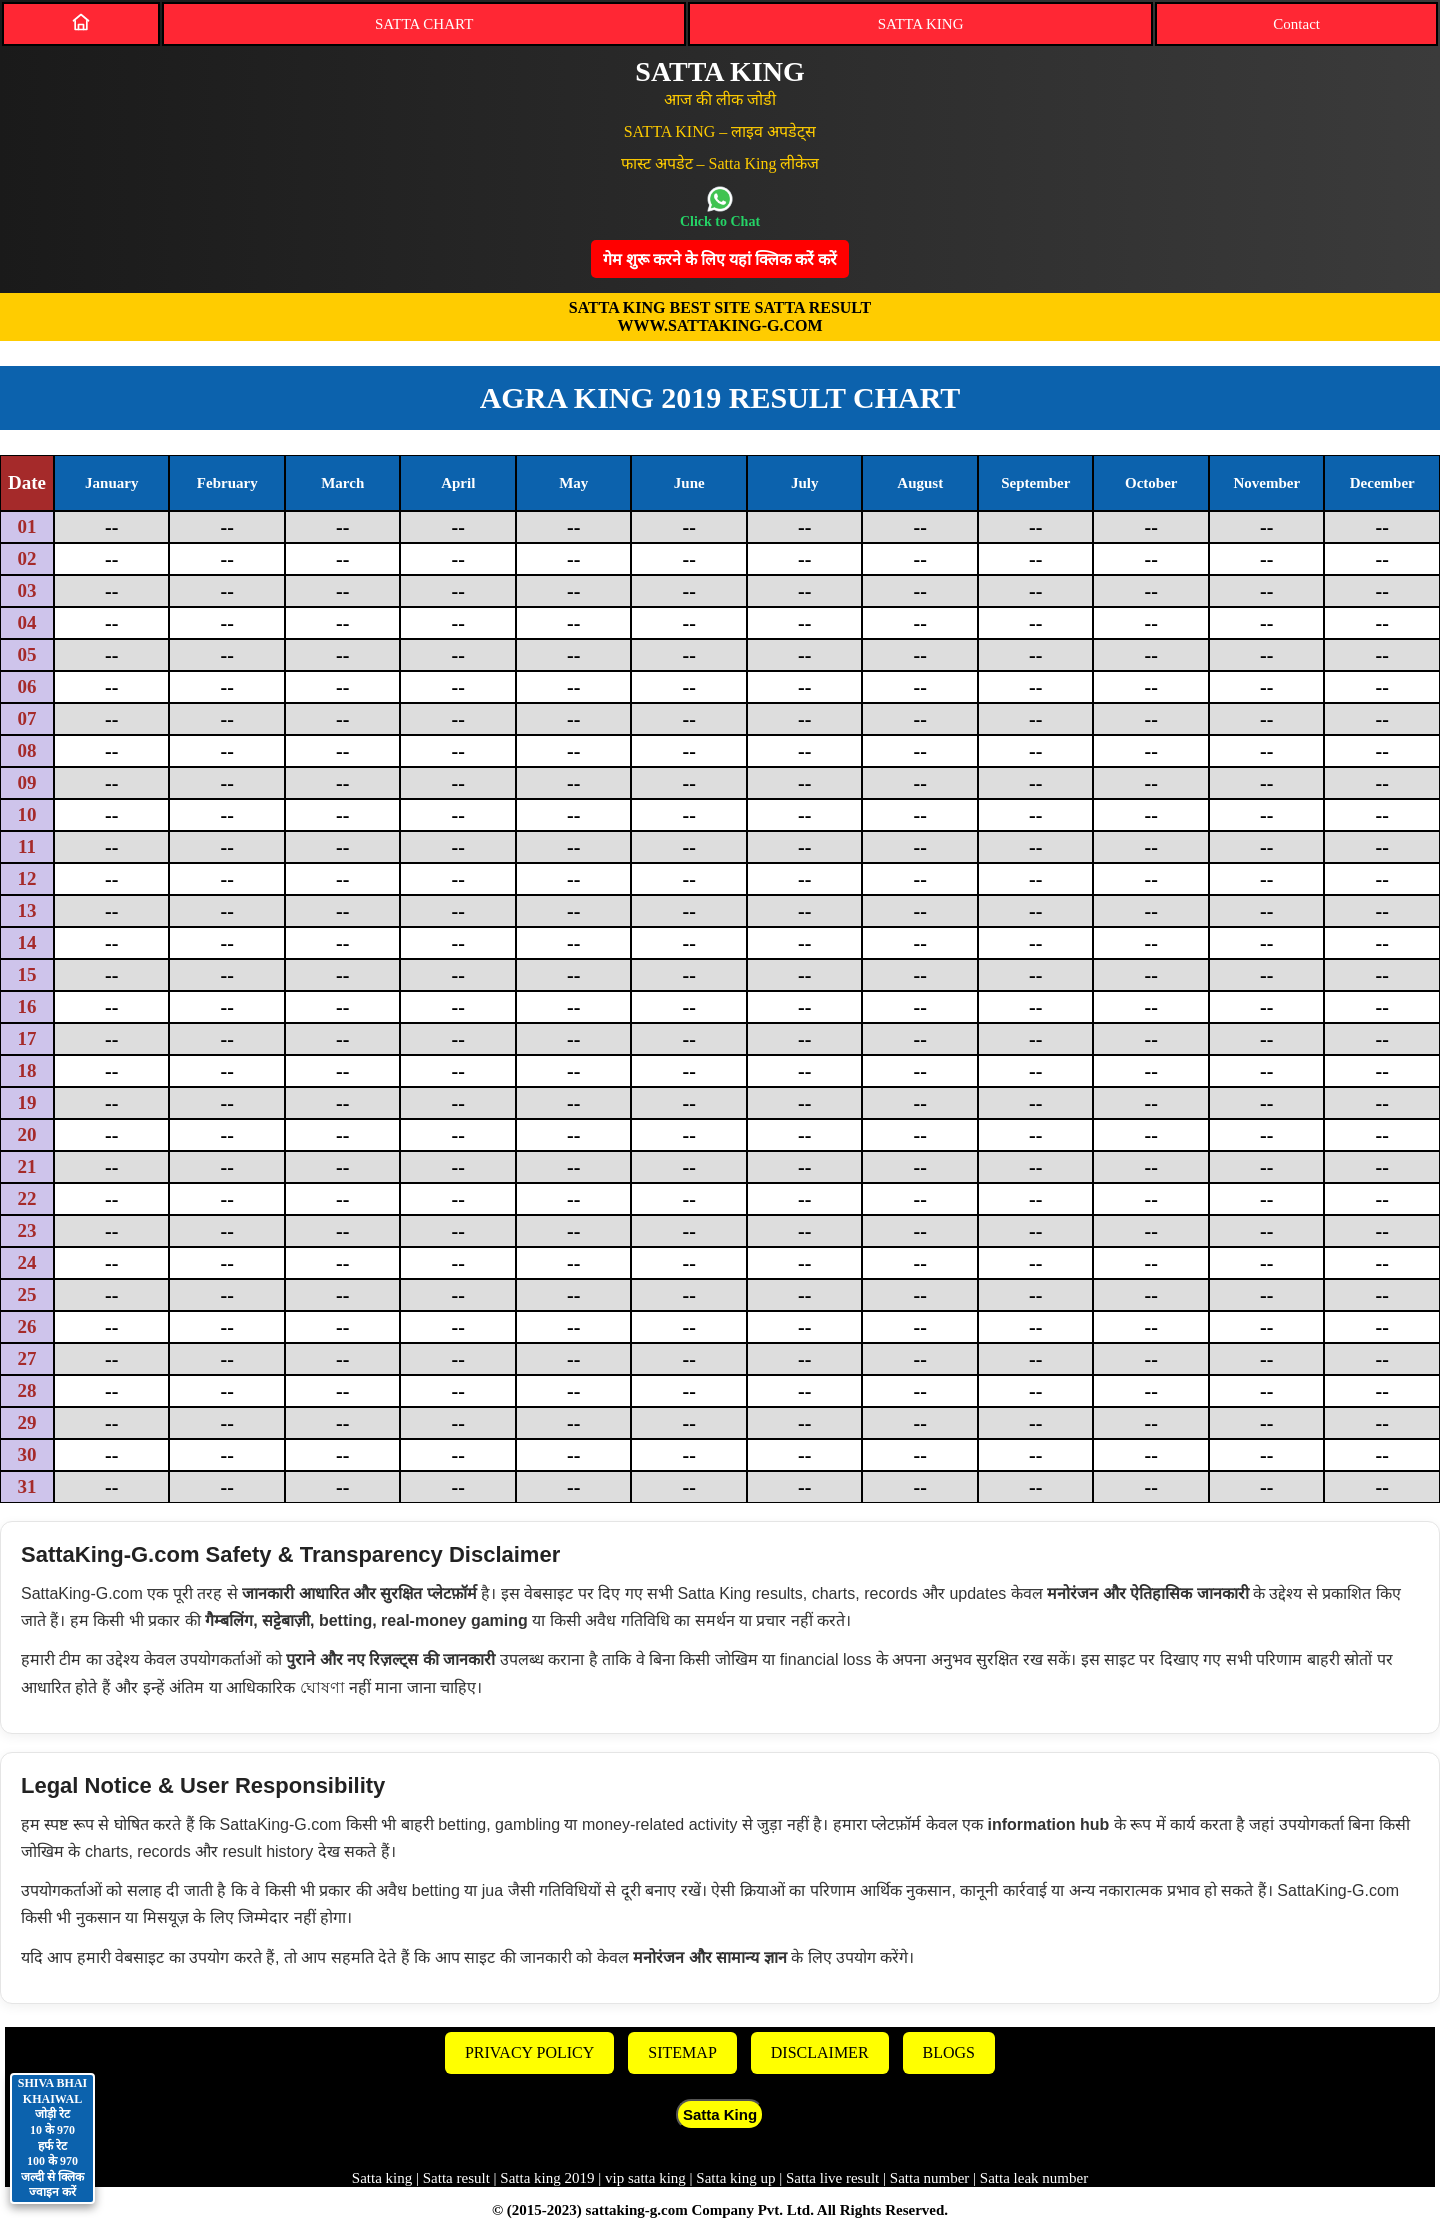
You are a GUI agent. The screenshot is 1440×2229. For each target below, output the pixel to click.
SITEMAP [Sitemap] (682, 2052)
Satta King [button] (720, 2114)
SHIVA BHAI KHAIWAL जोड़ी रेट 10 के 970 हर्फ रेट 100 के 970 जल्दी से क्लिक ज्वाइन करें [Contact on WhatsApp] (52, 2137)
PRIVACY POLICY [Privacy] (529, 2052)
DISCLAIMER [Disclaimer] (820, 2052)
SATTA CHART (424, 24)
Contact (1296, 24)
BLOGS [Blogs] (949, 2052)
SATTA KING (921, 24)
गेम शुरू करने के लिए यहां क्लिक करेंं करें (720, 259)
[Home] (81, 22)
